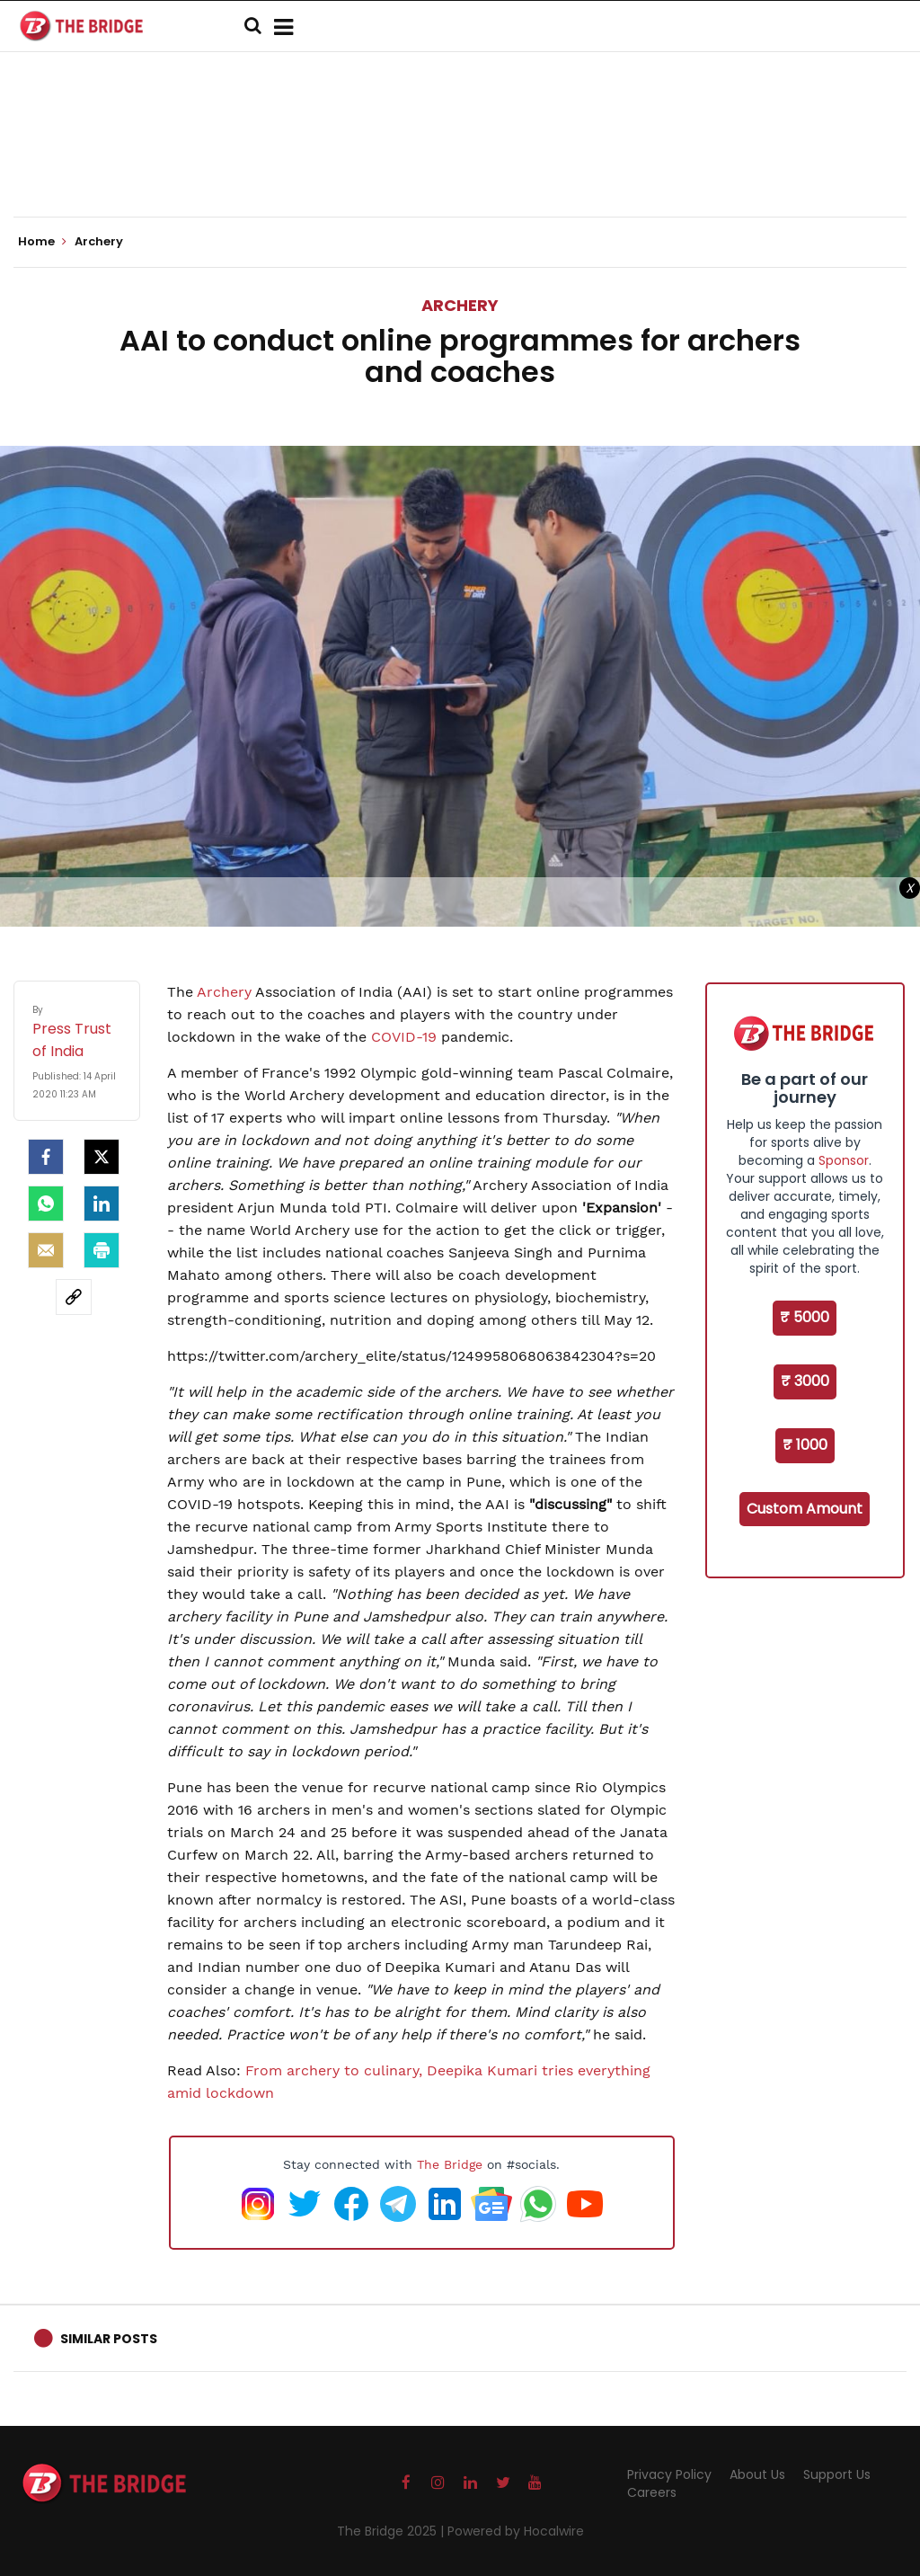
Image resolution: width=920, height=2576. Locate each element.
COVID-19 (404, 1036)
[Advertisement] (460, 162)
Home (42, 242)
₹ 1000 (805, 1445)
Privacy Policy (669, 2474)
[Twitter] (101, 1157)
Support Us (837, 2474)
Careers (652, 2492)
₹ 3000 (805, 1381)
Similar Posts (108, 2339)
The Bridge (449, 2164)
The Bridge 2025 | (392, 2531)
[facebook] (46, 1157)
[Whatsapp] (46, 1203)
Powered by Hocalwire (515, 2531)
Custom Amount (804, 1508)
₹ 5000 (804, 1317)
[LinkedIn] (101, 1203)
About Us (757, 2474)
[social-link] (74, 1297)
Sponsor (843, 1160)
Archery (460, 305)
